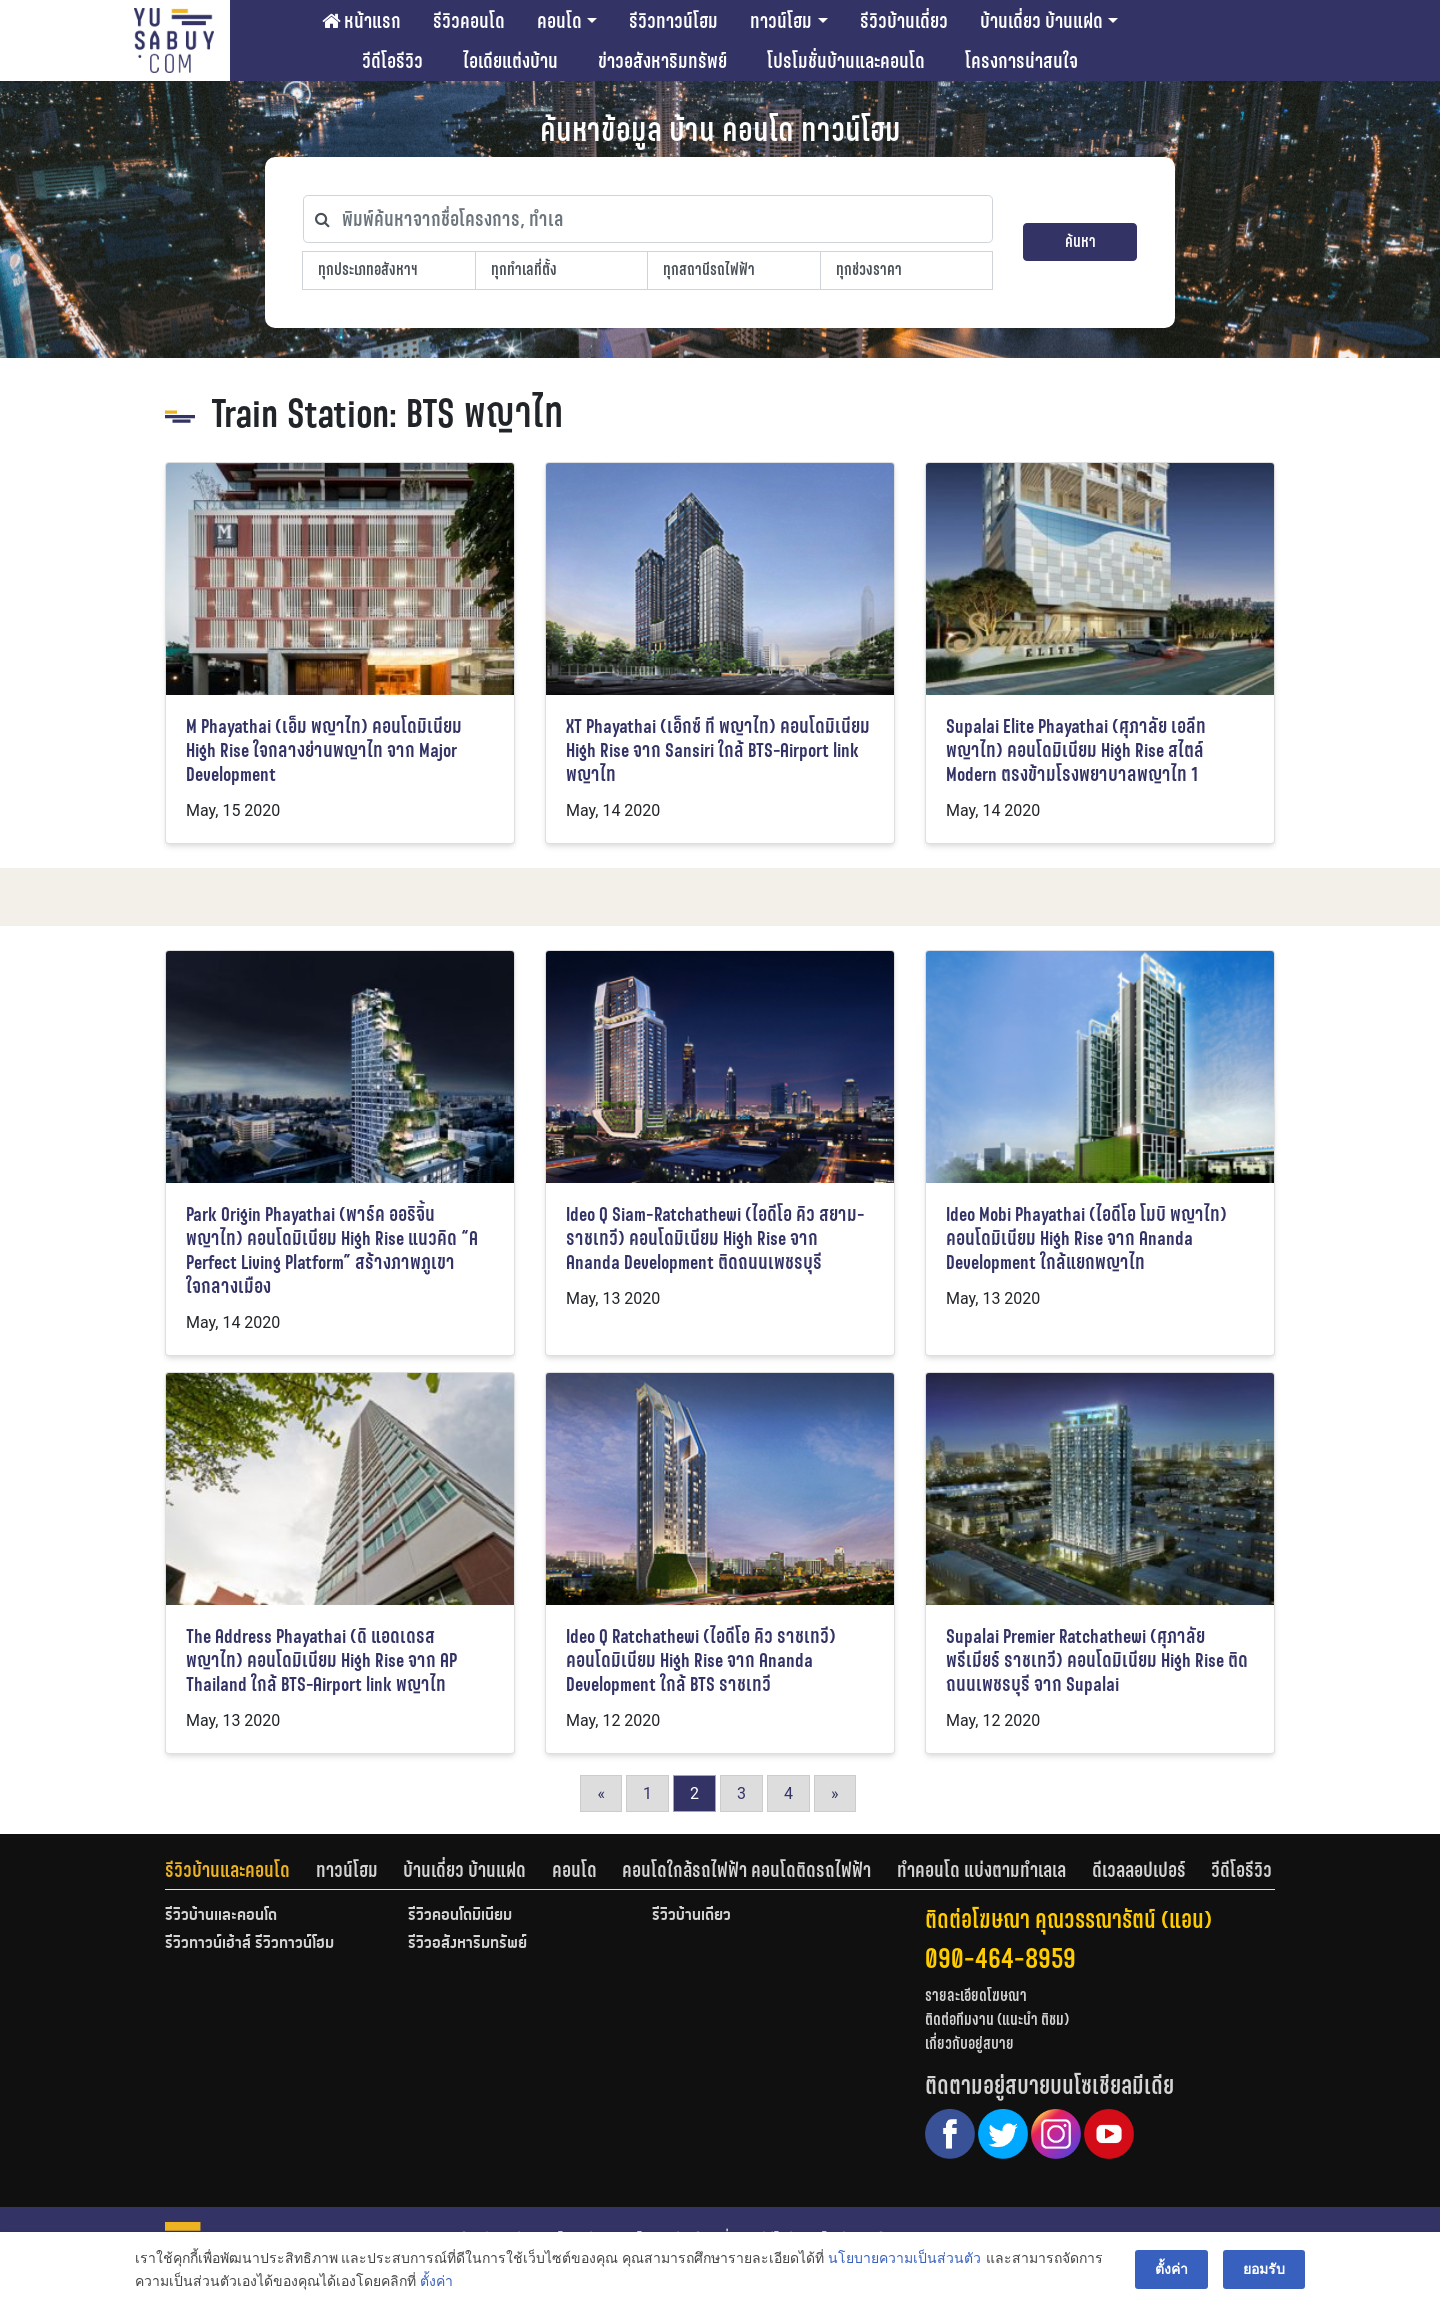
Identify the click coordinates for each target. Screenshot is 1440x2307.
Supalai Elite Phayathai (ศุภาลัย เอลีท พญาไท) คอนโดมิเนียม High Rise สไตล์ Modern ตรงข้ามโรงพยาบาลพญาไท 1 (1076, 750)
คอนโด (559, 21)
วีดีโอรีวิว (392, 61)
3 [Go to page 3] (741, 1793)
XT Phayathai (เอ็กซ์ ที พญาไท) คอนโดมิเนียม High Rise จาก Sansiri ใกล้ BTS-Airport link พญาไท (718, 750)
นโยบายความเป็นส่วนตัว (904, 2258)
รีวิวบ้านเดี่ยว (904, 21)
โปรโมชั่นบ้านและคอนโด (846, 61)
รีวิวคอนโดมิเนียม (460, 1916)
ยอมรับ (1264, 2269)
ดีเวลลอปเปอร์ (1139, 1870)
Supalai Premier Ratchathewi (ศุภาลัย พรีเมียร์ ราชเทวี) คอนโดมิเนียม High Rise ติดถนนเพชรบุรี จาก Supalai (1097, 1660)
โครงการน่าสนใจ (1021, 61)
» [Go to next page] (835, 1793)
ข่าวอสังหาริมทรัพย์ (662, 61)
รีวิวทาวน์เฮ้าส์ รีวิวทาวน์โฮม (249, 1944)
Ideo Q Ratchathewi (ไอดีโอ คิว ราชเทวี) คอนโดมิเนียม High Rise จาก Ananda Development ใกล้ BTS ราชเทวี (701, 1660)
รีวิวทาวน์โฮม (673, 21)
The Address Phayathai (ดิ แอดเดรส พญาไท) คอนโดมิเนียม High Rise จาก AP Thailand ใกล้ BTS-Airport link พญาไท (321, 1660)
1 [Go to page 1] (647, 1793)
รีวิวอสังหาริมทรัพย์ (467, 1944)
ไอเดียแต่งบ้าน (510, 61)
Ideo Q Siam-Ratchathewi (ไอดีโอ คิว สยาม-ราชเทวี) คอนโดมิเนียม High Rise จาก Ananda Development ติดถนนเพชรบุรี (715, 1238)
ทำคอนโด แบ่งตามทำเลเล (981, 1870)
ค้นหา (1080, 241)
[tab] (240, 1870)
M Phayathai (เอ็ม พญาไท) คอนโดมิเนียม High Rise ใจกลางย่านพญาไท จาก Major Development (324, 750)
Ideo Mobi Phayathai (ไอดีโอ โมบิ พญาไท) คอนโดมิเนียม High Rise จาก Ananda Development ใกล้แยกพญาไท (1086, 1238)
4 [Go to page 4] (788, 1793)
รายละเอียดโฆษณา (976, 1995)
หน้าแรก (361, 21)
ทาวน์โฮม (781, 21)
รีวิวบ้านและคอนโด (227, 1870)
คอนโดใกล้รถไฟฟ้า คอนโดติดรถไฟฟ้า (746, 1870)
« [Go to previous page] (601, 1793)
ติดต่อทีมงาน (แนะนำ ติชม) (997, 2019)
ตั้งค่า (436, 2281)
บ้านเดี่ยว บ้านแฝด (1041, 21)
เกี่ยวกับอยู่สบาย (969, 2043)
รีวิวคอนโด (469, 21)
